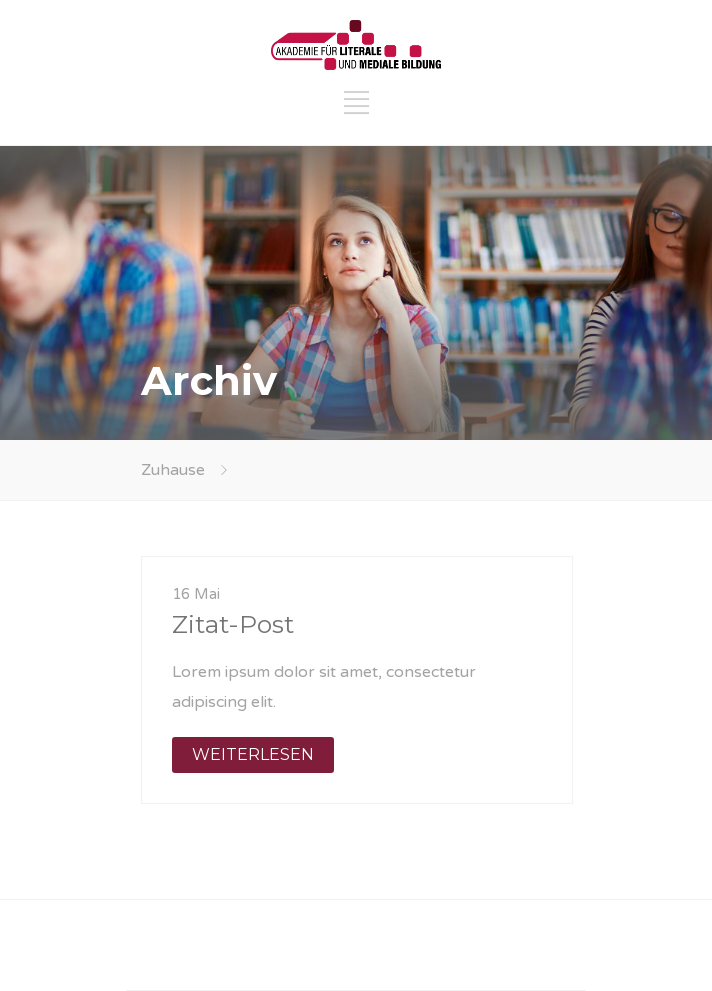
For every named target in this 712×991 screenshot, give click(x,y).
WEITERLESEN (253, 754)
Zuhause (173, 470)
